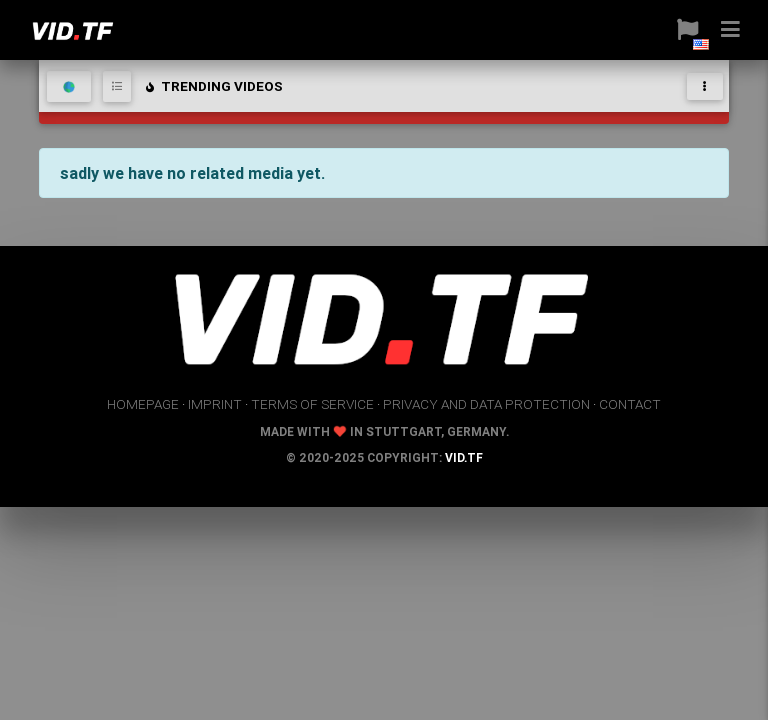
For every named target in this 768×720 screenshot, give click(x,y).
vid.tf (464, 457)
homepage (143, 404)
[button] (680, 30)
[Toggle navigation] (705, 86)
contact (630, 404)
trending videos (213, 86)
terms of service (312, 404)
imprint (215, 404)
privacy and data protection (486, 404)
